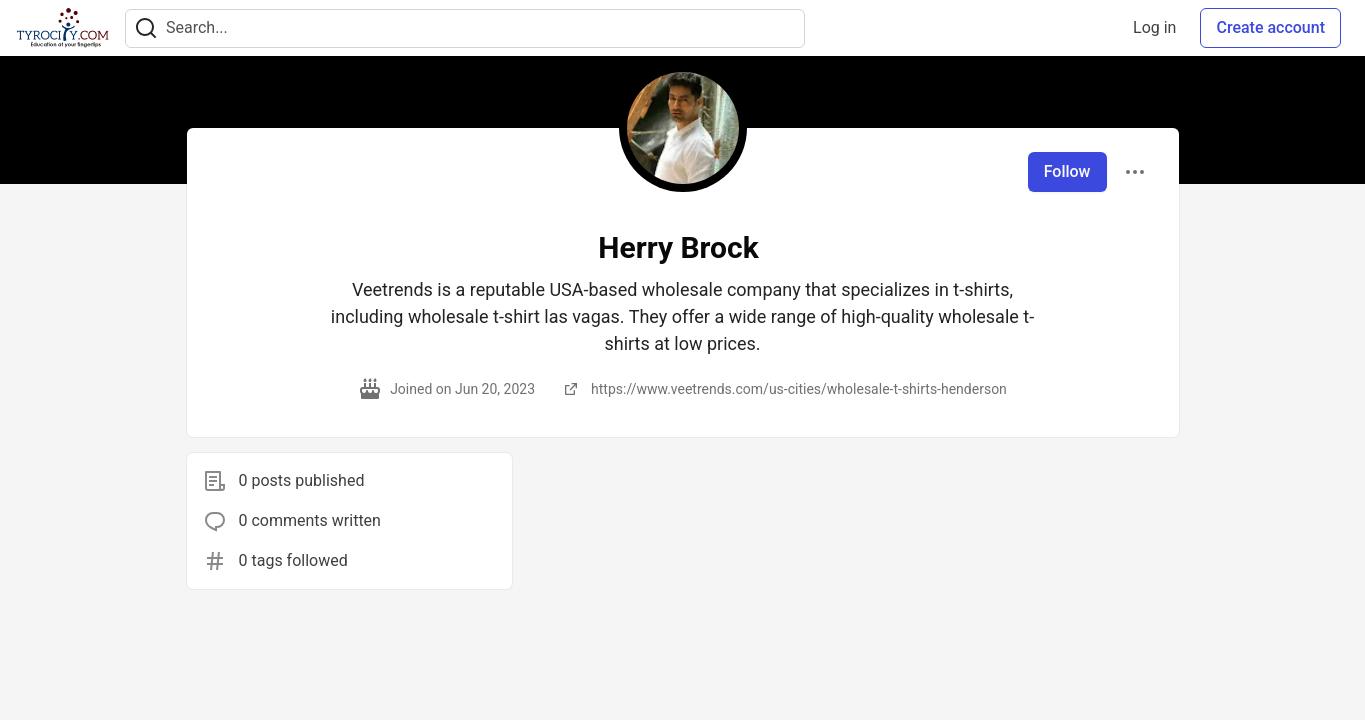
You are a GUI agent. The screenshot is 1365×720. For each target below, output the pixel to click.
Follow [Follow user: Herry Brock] (1067, 171)
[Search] (146, 28)
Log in (1154, 27)
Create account (1270, 27)
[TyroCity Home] (62, 28)
